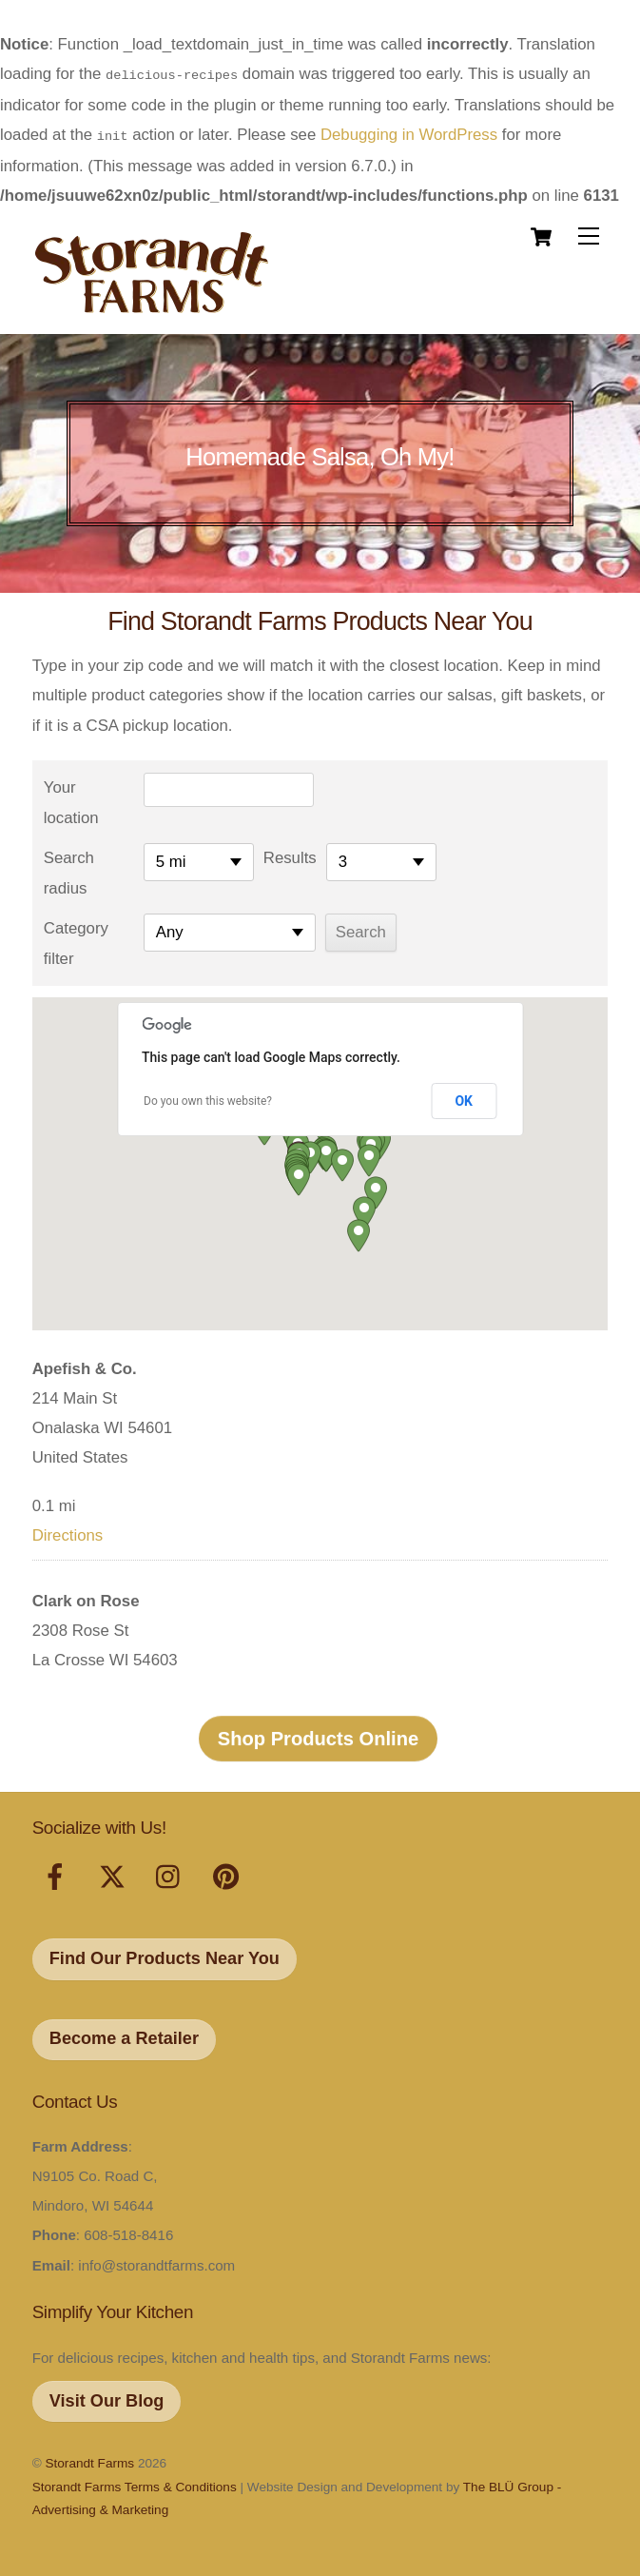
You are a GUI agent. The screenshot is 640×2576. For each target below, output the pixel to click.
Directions (68, 1532)
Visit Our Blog (107, 2397)
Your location (71, 799)
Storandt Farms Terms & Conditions (134, 2483)
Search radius (69, 869)
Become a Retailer (124, 2034)
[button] (298, 1175)
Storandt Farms (89, 2459)
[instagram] (172, 1875)
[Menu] (589, 232)
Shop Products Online (318, 1734)
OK (464, 1097)
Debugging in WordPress (408, 133)
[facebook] (58, 1875)
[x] (115, 1875)
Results (290, 854)
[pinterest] (230, 1875)
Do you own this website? (208, 1097)
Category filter (76, 939)
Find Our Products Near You (164, 1954)
